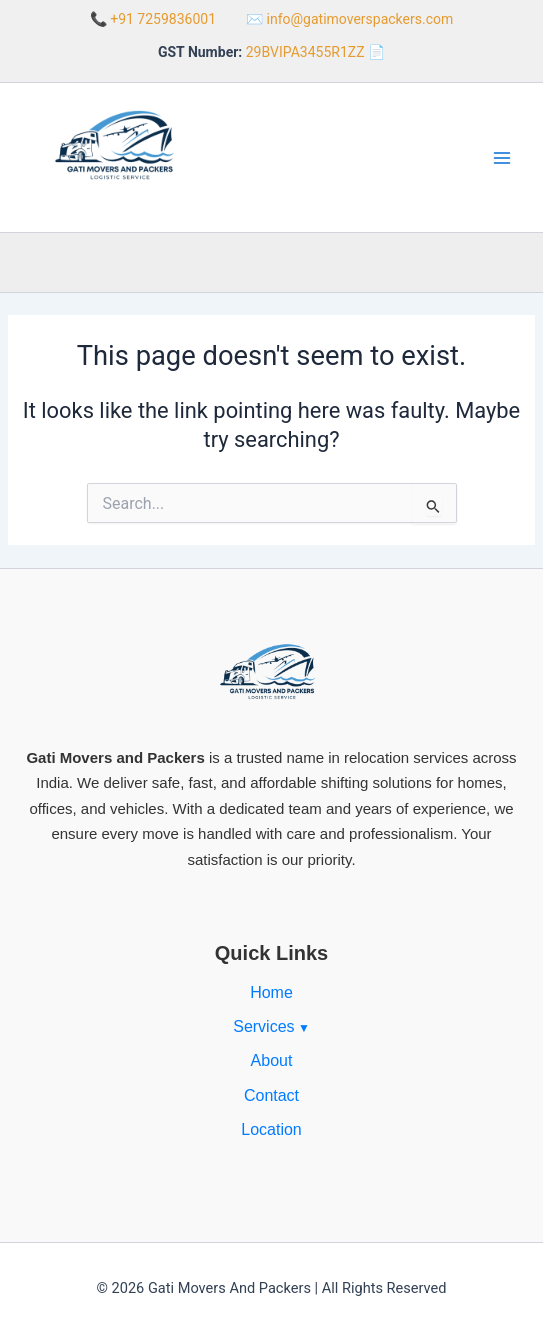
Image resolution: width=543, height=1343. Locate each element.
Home (271, 992)
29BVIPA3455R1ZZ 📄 (315, 52)
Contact (271, 1095)
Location (271, 1129)
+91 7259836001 (163, 19)
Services (263, 1026)
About (272, 1060)
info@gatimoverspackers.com (360, 19)
